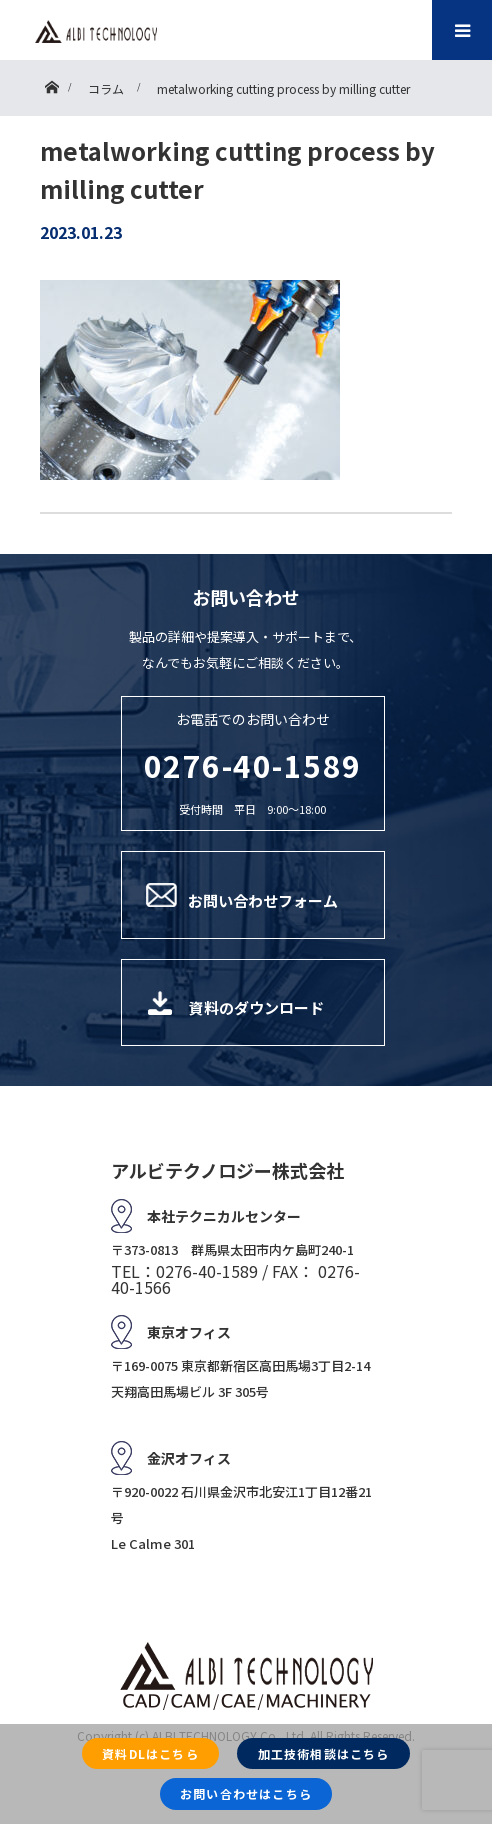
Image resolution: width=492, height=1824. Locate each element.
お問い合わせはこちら (246, 1793)
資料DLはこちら (150, 1753)
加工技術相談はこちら (324, 1753)
